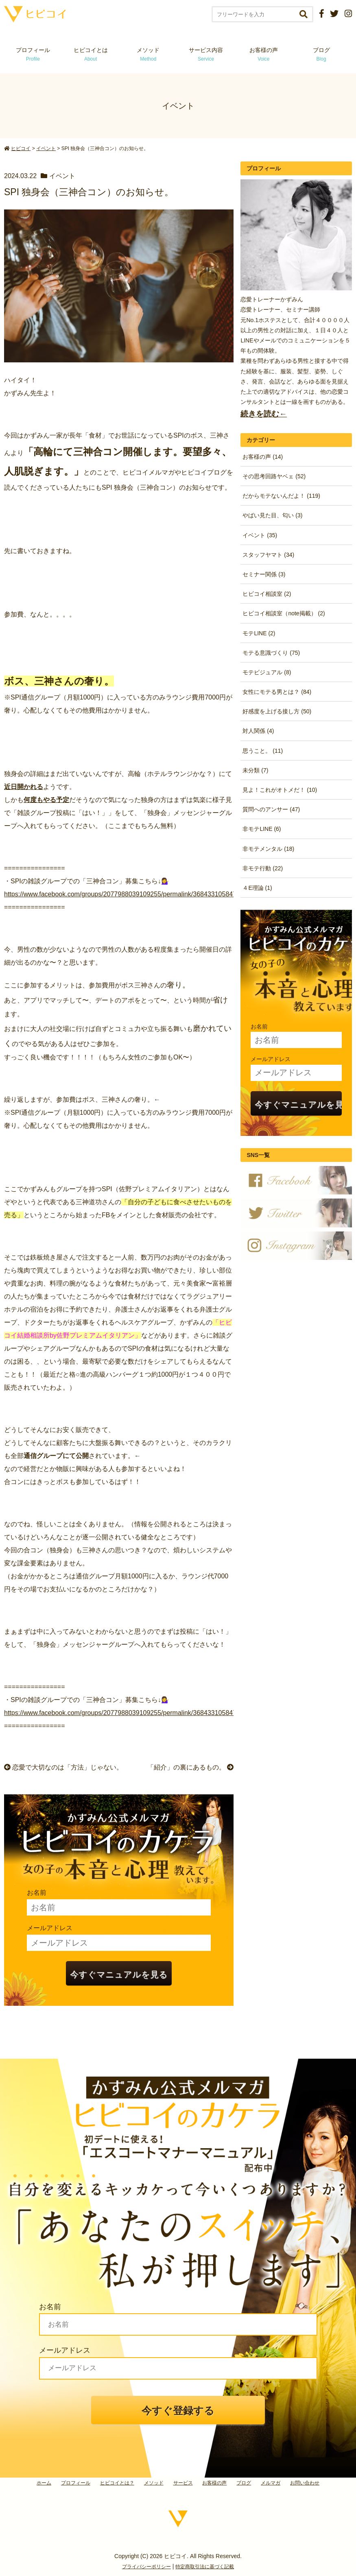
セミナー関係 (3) (263, 574)
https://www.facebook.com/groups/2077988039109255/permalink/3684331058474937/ (128, 894)
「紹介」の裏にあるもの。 (190, 1767)
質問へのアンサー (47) (271, 809)
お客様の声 (263, 54)
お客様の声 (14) (262, 456)
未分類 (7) (255, 770)
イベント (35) (259, 535)
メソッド (148, 54)
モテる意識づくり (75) (271, 652)
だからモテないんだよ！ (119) (281, 496)
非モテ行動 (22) (262, 868)
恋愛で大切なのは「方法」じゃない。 (63, 1767)
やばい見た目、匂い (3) (272, 515)
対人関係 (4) (258, 731)
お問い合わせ (304, 2483)
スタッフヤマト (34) (268, 554)
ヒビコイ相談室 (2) (266, 594)
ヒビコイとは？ (117, 2483)
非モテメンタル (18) (268, 849)
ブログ (321, 54)
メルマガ (270, 2483)
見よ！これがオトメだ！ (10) (279, 790)
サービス (183, 2483)
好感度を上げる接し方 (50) (276, 711)
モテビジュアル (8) (266, 672)
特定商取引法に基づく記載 (204, 2566)
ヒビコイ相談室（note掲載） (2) (283, 613)
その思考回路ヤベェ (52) (274, 476)
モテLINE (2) (258, 633)
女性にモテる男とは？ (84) (276, 692)
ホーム (44, 2483)
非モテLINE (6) (261, 829)
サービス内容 (206, 54)
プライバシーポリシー (146, 2566)
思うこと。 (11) (262, 751)
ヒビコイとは (91, 54)
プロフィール (33, 54)
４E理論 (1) (257, 888)
